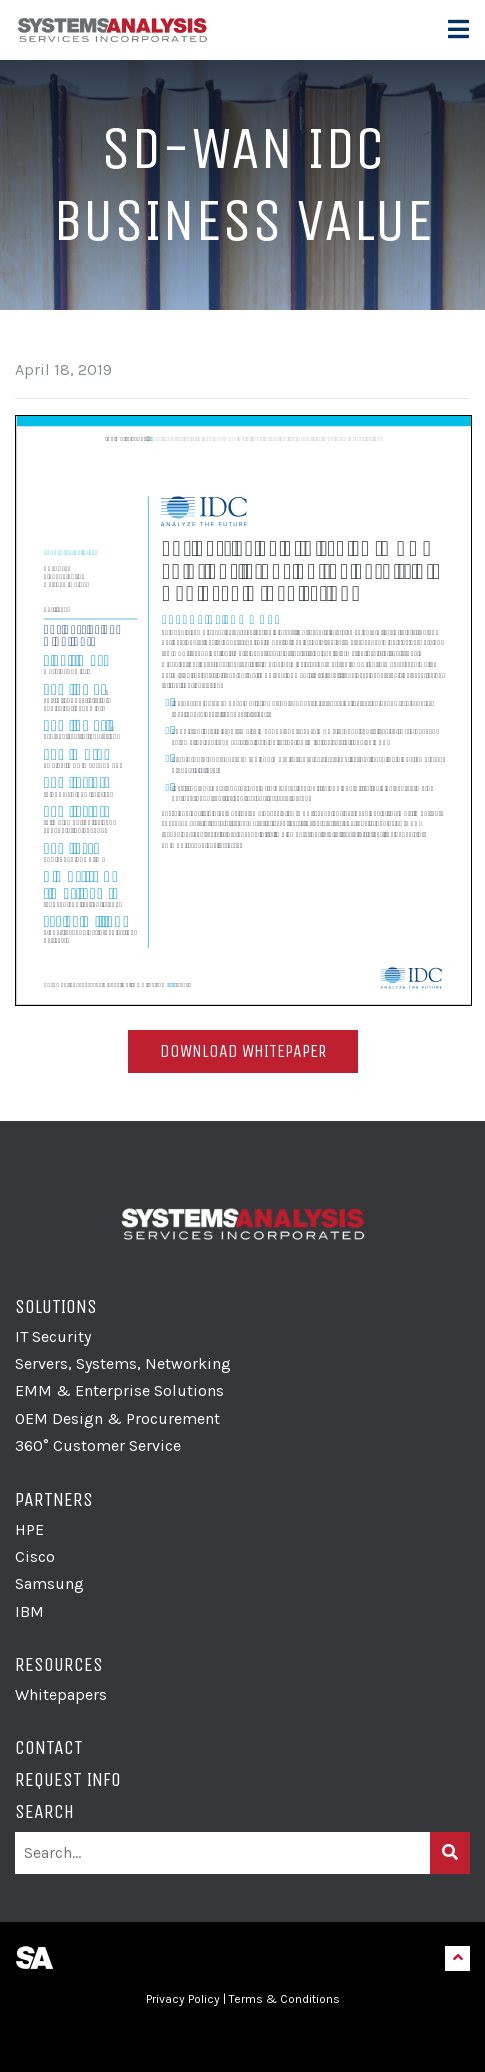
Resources (59, 1664)
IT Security (53, 1336)
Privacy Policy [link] (183, 1999)
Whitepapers (61, 1694)
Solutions (56, 1306)
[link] (243, 2038)
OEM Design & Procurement (117, 1418)
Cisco (35, 1556)
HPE (29, 1529)
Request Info (68, 1779)
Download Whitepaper (243, 1051)
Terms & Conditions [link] (284, 1999)
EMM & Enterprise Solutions (119, 1390)
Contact (49, 1747)
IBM (29, 1611)
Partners (54, 1499)
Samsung (49, 1583)
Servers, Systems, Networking (123, 1363)
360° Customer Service (98, 1445)
